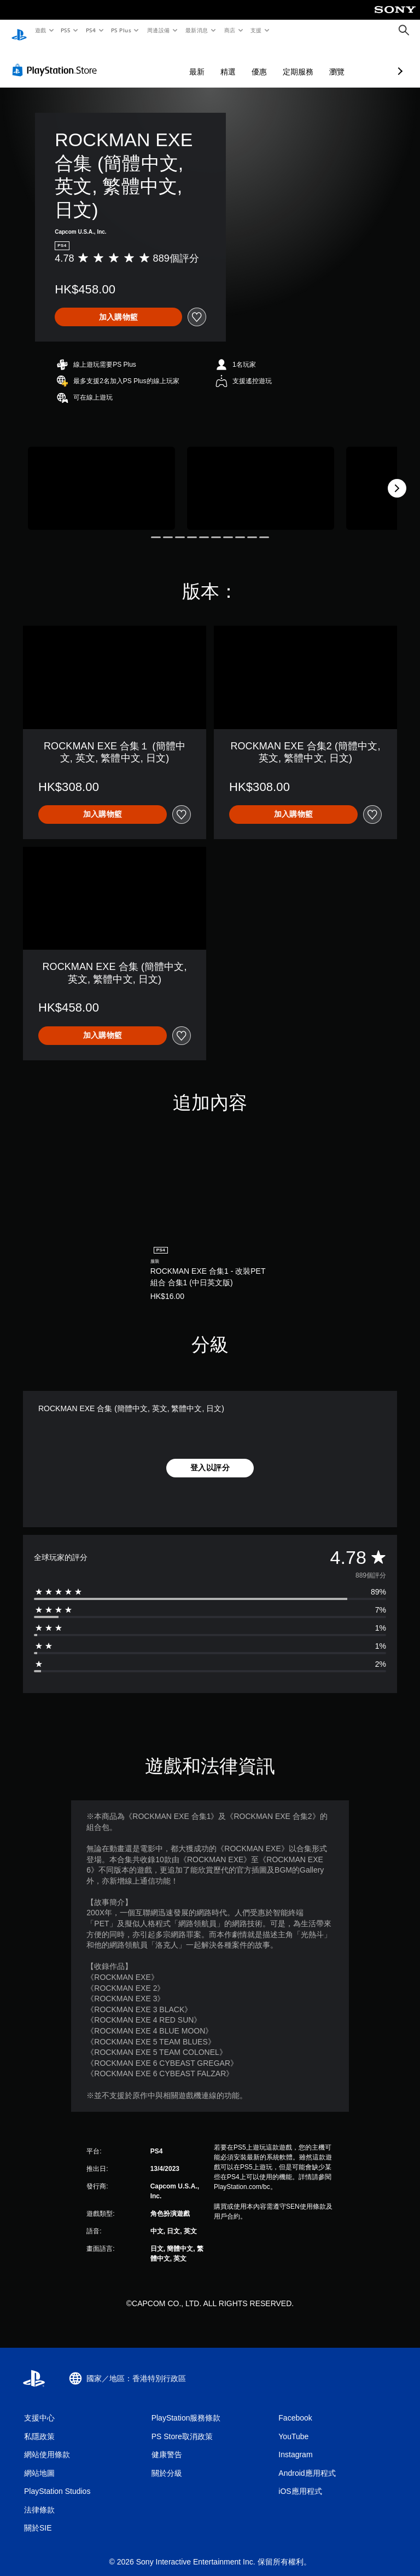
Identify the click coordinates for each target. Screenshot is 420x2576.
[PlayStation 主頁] (19, 31)
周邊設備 (158, 30)
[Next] (397, 478)
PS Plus (120, 30)
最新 (139, 61)
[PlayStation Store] (57, 59)
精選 (170, 61)
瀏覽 (279, 61)
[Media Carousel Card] (101, 477)
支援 (255, 30)
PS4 (90, 30)
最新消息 (196, 30)
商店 (229, 30)
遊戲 (40, 30)
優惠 (201, 61)
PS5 (66, 30)
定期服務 (240, 61)
